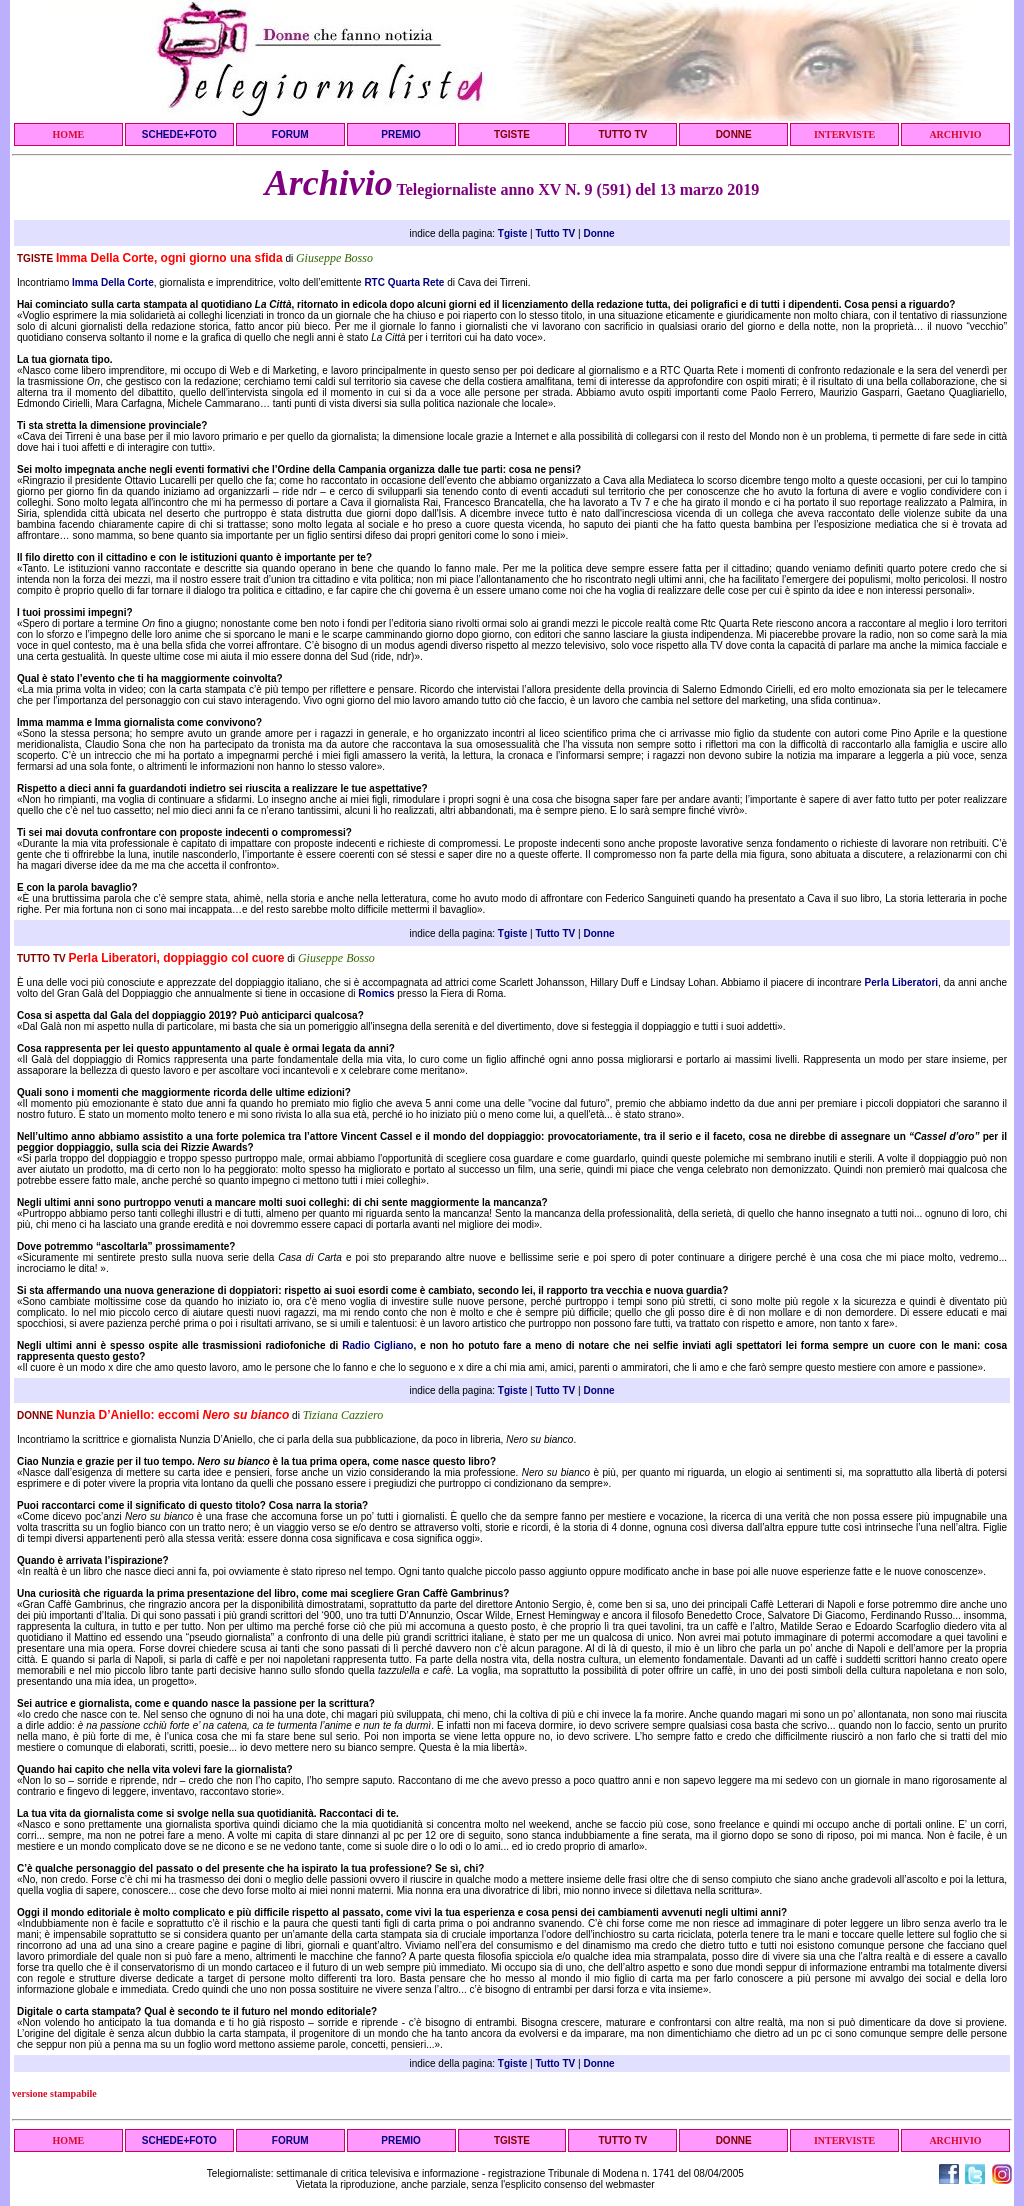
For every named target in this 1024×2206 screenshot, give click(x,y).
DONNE (734, 134)
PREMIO (400, 134)
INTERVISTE (844, 134)
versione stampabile (54, 2093)
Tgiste (512, 233)
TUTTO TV (622, 134)
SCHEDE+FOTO (179, 134)
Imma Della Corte (113, 282)
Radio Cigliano (377, 1345)
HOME (69, 134)
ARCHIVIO (955, 134)
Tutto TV (555, 233)
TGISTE (512, 134)
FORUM (290, 134)
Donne (598, 233)
